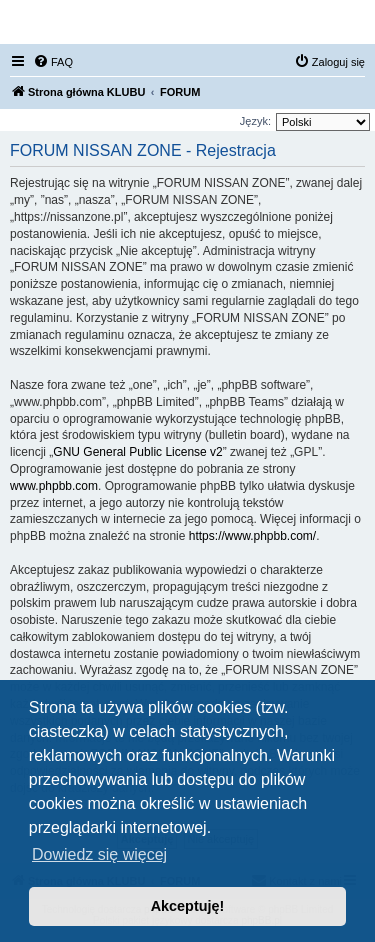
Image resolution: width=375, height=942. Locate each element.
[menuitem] (53, 62)
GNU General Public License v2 (137, 452)
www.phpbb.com (54, 486)
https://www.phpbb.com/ (252, 536)
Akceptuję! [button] (188, 906)
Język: (255, 121)
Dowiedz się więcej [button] (99, 854)
